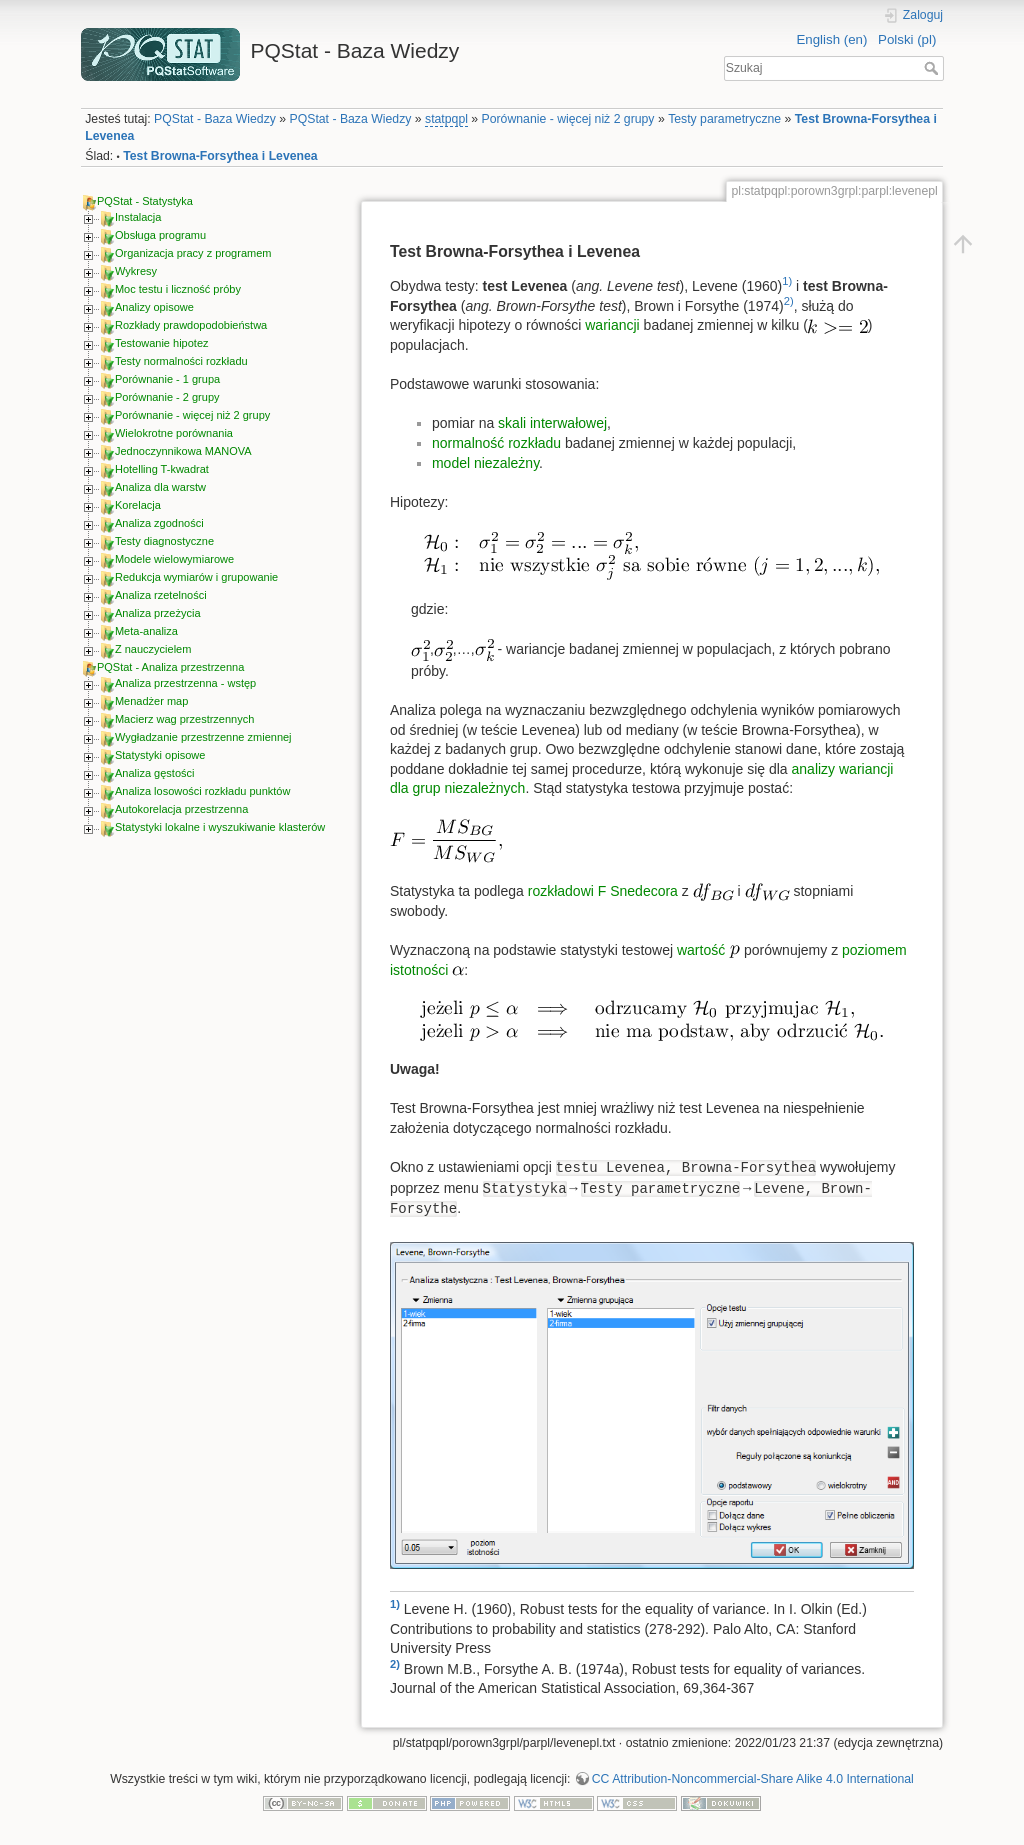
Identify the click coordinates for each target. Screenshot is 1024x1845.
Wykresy (136, 271)
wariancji (612, 325)
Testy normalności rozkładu (181, 361)
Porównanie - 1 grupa (167, 379)
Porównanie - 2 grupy (167, 397)
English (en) (831, 39)
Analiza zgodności (159, 523)
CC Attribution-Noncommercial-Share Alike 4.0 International (753, 1779)
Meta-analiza (146, 631)
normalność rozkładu (496, 443)
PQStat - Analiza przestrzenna (170, 667)
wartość (703, 950)
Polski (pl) (907, 39)
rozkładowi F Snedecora (603, 891)
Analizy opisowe (154, 307)
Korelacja (138, 505)
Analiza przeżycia (158, 613)
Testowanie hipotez (162, 343)
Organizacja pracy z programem (193, 253)
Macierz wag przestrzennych (184, 719)
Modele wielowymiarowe (174, 559)
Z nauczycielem (153, 649)
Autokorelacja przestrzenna (181, 809)
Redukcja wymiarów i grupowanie (196, 577)
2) (789, 301)
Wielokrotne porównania (174, 433)
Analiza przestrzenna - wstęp (185, 683)
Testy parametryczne (724, 119)
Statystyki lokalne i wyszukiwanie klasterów (220, 827)
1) (787, 281)
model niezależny (485, 463)
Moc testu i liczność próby (178, 289)
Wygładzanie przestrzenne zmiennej (203, 737)
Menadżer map (151, 701)
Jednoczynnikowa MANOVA (183, 451)
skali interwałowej (552, 423)
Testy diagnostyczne (164, 541)
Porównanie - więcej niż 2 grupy (568, 119)
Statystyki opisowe (160, 755)
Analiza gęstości (155, 773)
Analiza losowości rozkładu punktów (202, 791)
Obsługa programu (160, 235)
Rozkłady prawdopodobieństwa (191, 325)
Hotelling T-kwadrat (162, 469)
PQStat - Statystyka (145, 201)
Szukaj (933, 68)
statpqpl (446, 119)
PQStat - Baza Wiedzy (215, 119)
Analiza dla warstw (160, 487)
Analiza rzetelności (161, 595)
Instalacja (138, 217)
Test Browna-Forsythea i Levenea (220, 156)
